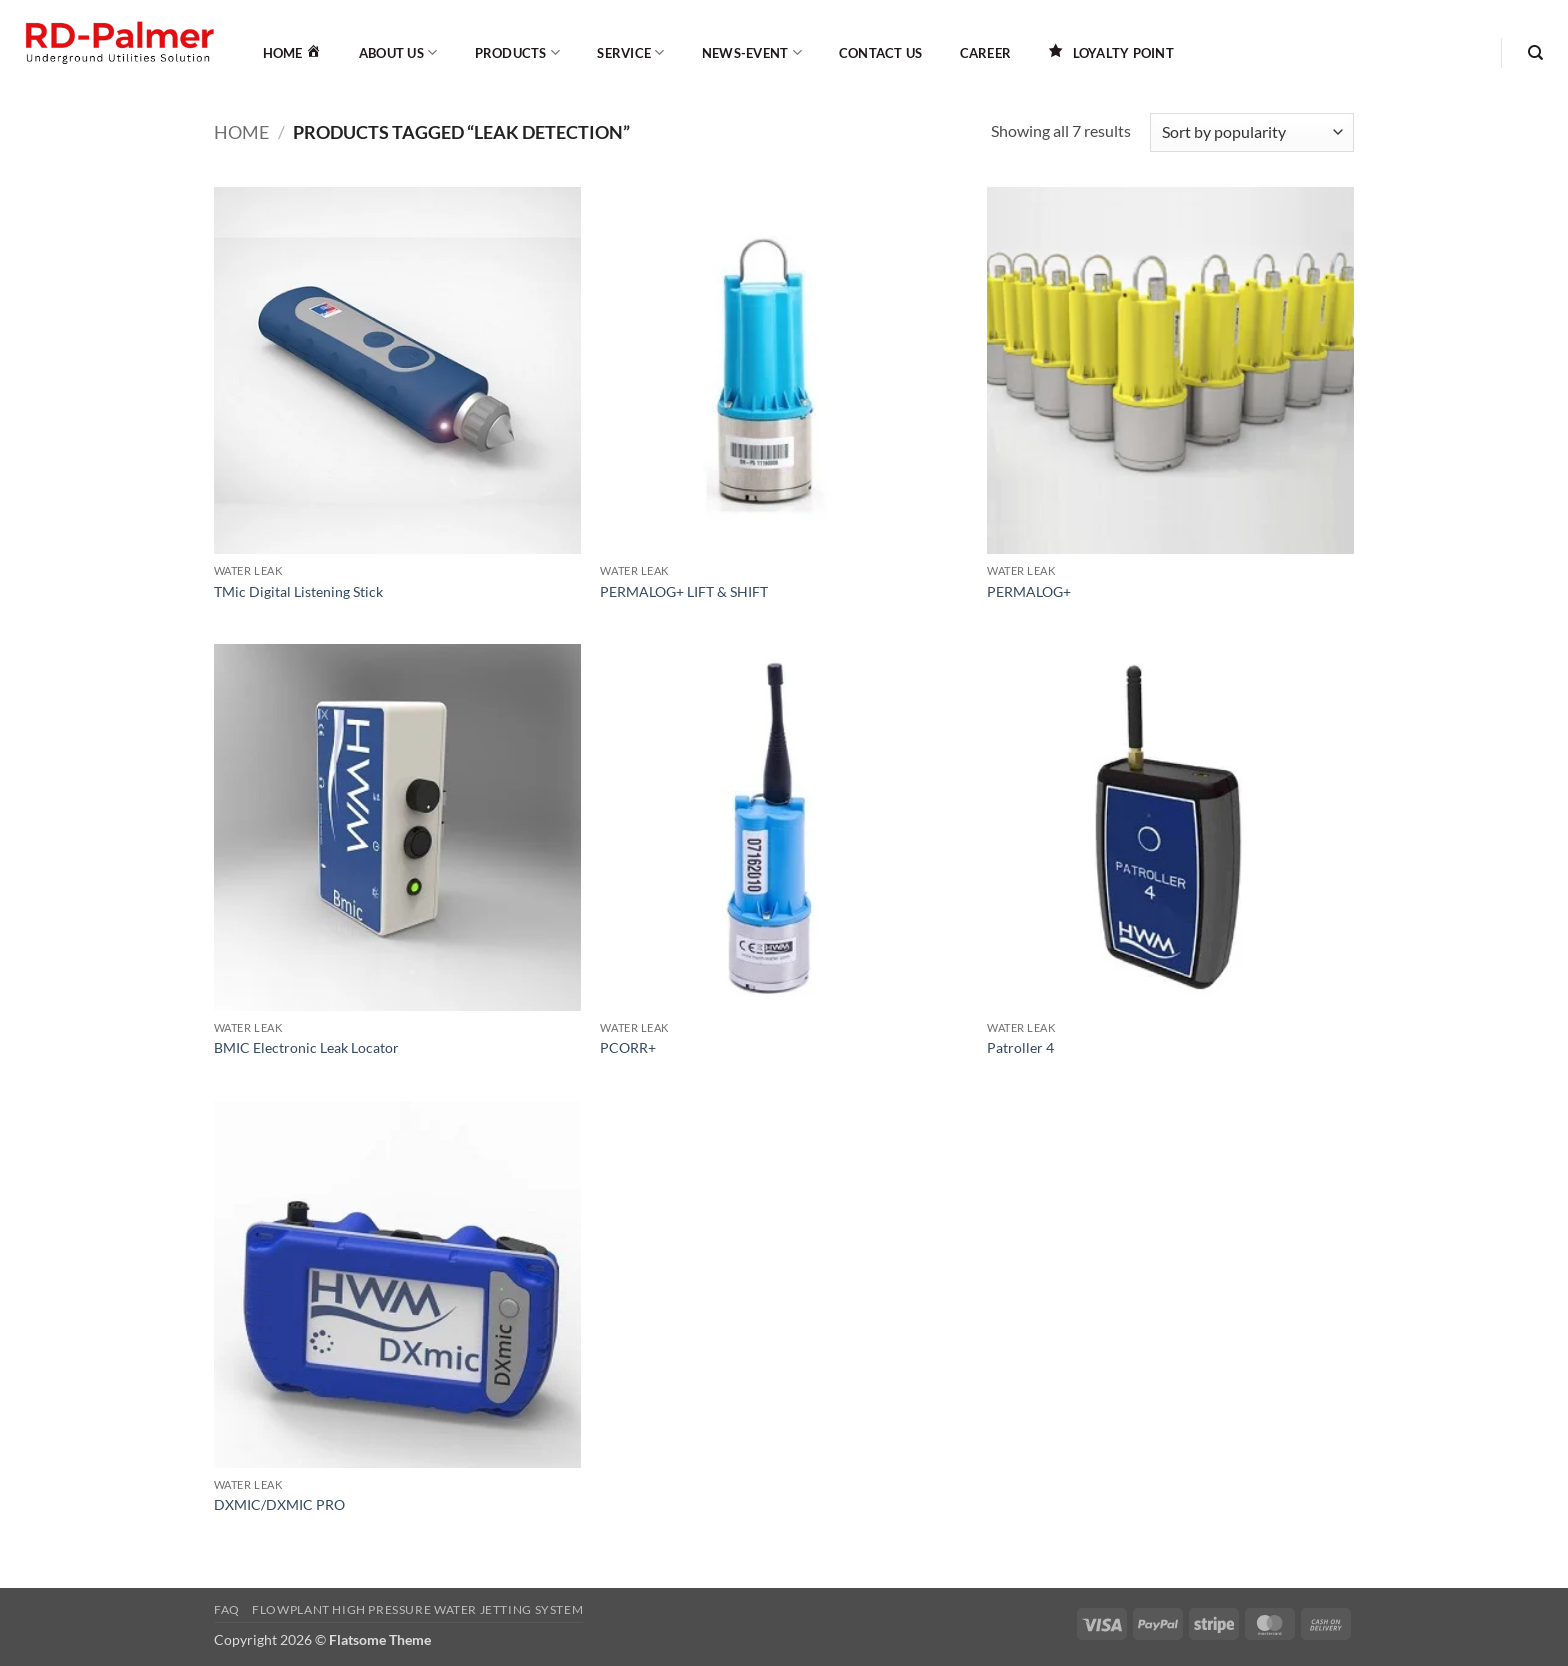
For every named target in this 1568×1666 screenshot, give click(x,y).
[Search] (1535, 53)
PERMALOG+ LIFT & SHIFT (684, 591)
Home (241, 132)
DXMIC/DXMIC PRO (279, 1504)
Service (630, 52)
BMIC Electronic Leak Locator (306, 1047)
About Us (398, 52)
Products (518, 52)
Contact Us (881, 53)
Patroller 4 (1020, 1047)
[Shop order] (1252, 132)
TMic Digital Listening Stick (298, 591)
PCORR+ (628, 1047)
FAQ (227, 1609)
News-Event (752, 52)
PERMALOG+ (1029, 591)
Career (986, 53)
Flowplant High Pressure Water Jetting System (417, 1609)
